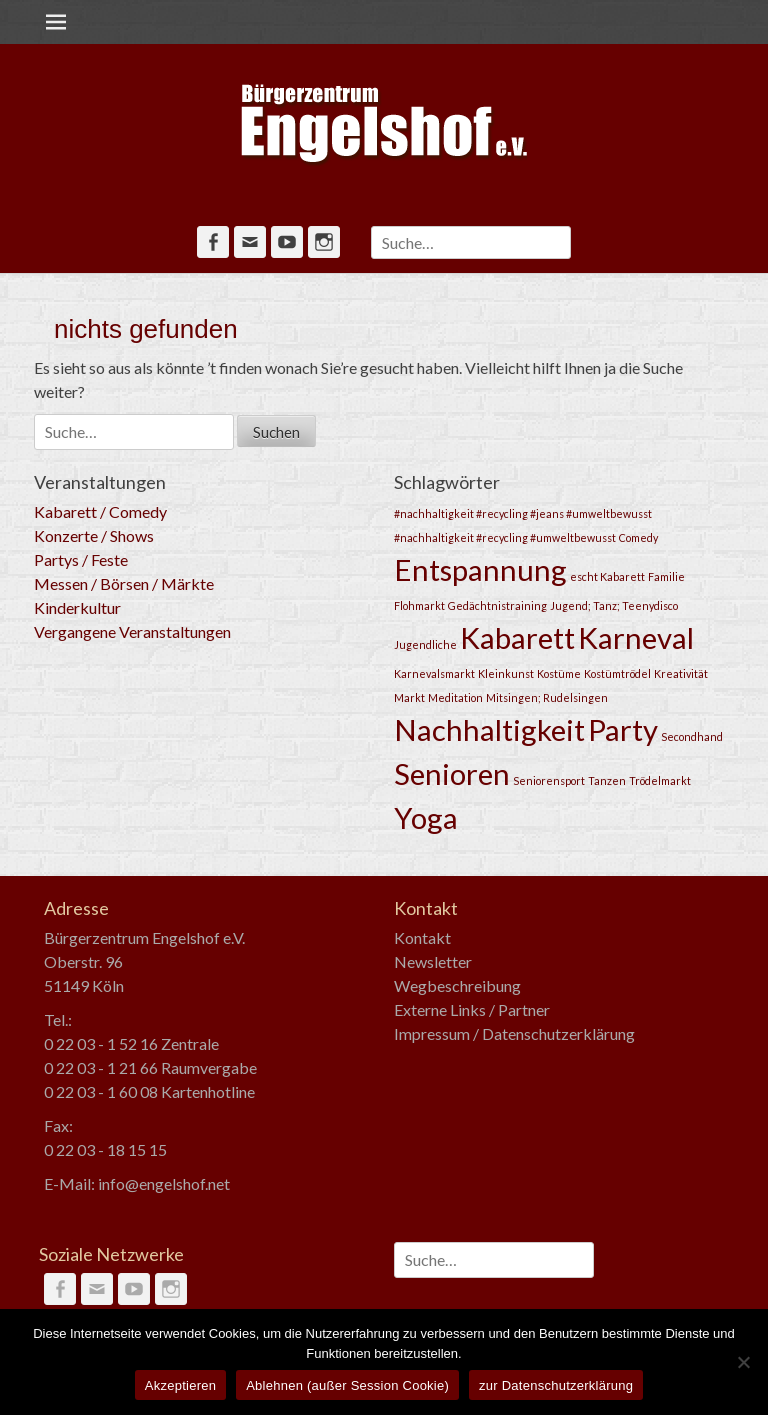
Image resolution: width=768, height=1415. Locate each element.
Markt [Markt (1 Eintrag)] (409, 697)
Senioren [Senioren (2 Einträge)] (452, 773)
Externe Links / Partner (472, 1009)
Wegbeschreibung (457, 985)
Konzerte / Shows (94, 535)
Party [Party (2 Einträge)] (623, 729)
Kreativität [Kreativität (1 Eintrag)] (681, 673)
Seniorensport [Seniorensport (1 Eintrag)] (549, 780)
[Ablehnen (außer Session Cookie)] (743, 1362)
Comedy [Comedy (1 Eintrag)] (638, 537)
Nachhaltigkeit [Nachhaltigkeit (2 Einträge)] (489, 729)
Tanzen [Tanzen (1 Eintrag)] (607, 780)
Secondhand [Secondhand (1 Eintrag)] (692, 736)
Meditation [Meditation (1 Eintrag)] (455, 697)
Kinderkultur (77, 607)
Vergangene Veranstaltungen (132, 631)
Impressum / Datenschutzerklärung (514, 1033)
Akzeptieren (180, 1385)
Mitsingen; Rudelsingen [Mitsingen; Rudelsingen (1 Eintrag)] (547, 697)
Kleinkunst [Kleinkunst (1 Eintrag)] (506, 673)
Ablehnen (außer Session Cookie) (347, 1385)
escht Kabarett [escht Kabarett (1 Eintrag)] (607, 576)
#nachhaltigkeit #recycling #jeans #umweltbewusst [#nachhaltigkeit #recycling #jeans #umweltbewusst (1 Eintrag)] (523, 513)
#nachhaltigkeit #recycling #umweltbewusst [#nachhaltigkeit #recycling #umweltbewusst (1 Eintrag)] (505, 537)
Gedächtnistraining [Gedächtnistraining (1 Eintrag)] (497, 605)
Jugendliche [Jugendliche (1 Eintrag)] (425, 644)
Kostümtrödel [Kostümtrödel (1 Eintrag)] (617, 673)
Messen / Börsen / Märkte (124, 583)
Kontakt (422, 937)
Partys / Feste (81, 559)
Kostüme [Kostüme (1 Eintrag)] (559, 673)
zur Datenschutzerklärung (556, 1385)
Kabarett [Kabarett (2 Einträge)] (517, 637)
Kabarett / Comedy (100, 511)
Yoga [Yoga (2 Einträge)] (426, 817)
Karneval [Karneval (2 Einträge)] (636, 637)
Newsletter (433, 961)
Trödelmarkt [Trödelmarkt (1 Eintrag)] (660, 780)
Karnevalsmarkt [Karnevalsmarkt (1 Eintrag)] (434, 673)
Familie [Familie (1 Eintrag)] (666, 576)
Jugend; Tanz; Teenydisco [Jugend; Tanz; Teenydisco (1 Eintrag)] (614, 605)
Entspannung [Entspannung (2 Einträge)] (480, 569)
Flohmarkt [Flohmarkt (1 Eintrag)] (419, 605)
